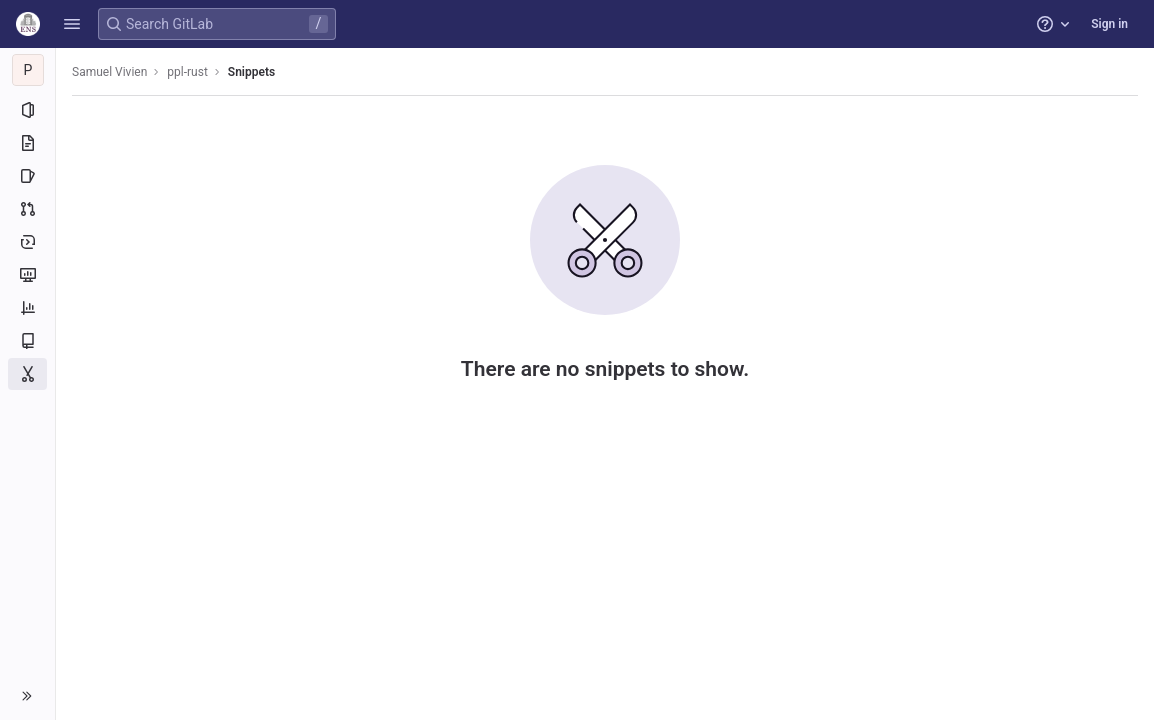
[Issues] (27, 176)
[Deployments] (27, 242)
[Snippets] (27, 374)
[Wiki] (27, 341)
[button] (72, 24)
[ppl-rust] (28, 70)
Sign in (1109, 24)
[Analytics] (27, 308)
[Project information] (27, 110)
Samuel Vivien (109, 72)
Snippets (251, 72)
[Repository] (27, 143)
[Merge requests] (27, 209)
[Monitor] (27, 275)
